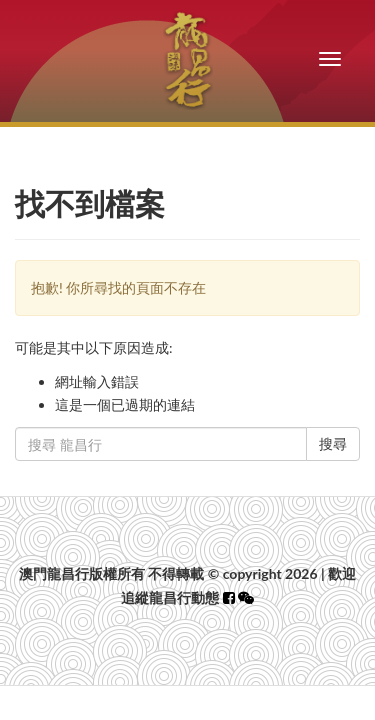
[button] (246, 597)
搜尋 (333, 443)
